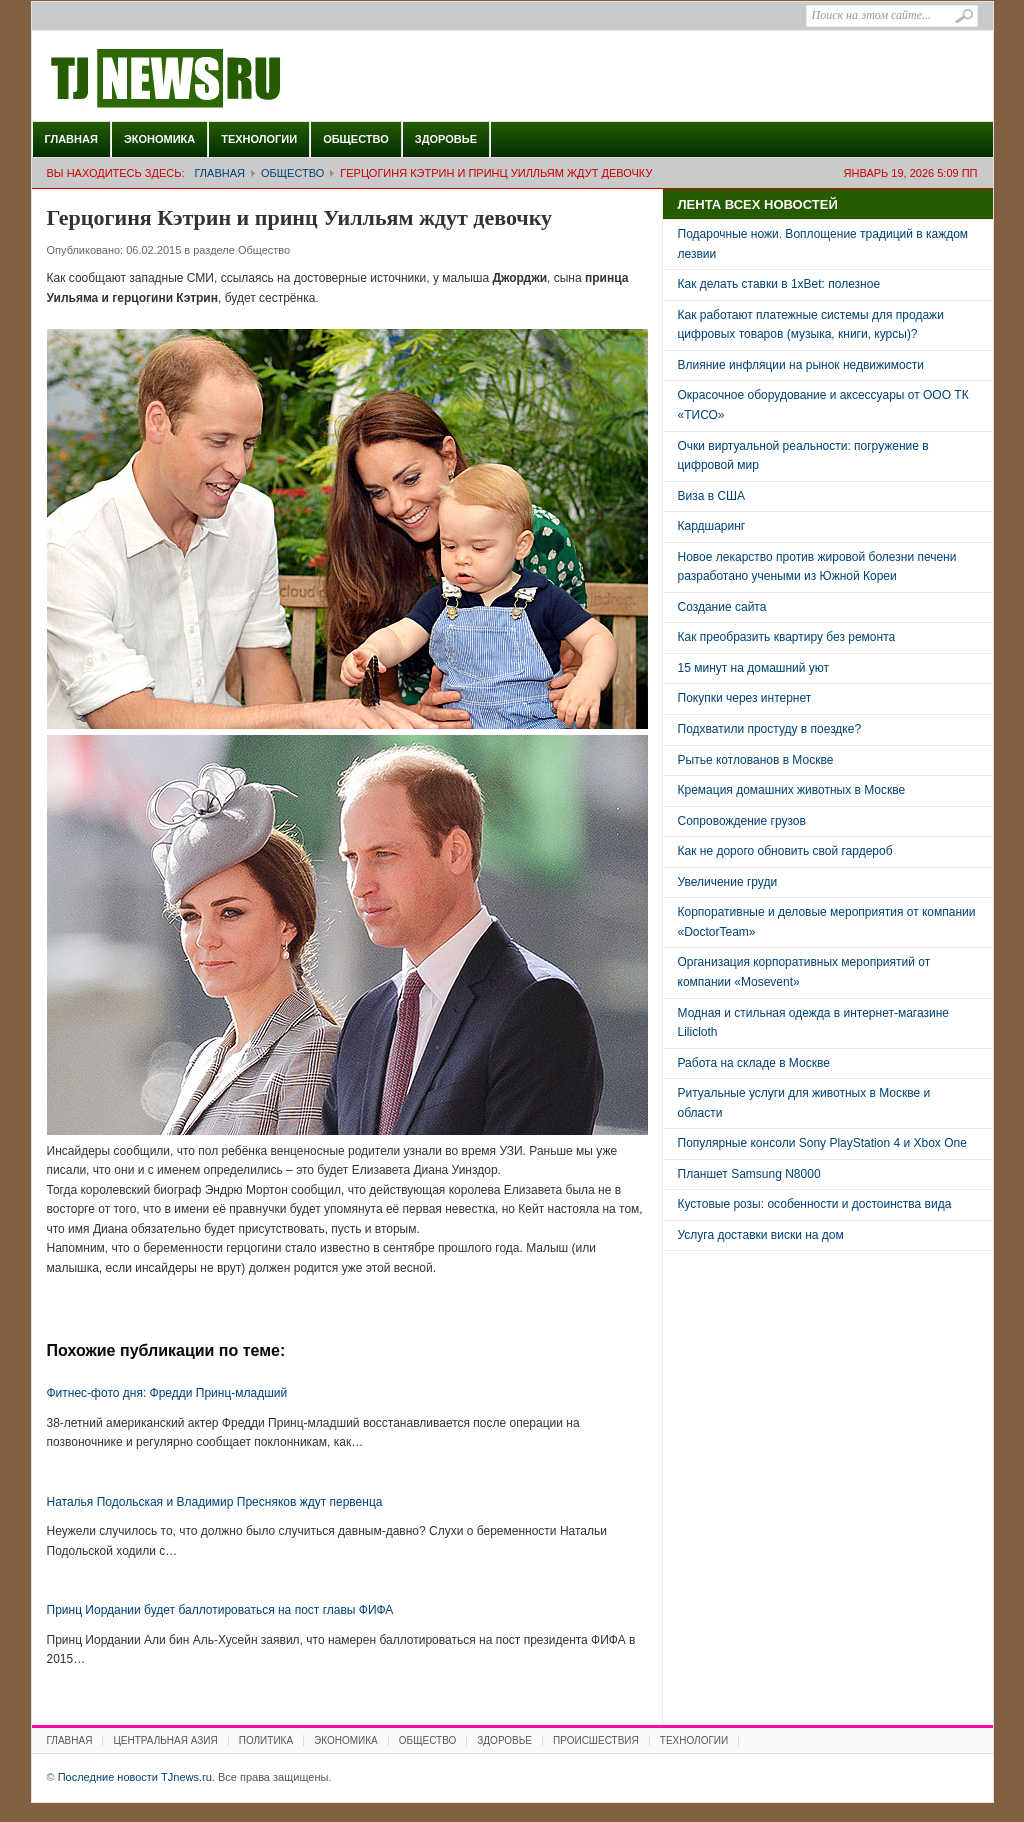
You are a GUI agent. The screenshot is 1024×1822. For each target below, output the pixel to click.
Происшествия (596, 1740)
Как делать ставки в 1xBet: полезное (779, 284)
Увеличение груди (728, 882)
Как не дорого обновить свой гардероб (785, 851)
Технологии (259, 139)
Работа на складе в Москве (754, 1063)
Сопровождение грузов (742, 821)
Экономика (159, 139)
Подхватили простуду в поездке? (770, 729)
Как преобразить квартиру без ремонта (787, 637)
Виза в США (712, 496)
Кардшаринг (712, 526)
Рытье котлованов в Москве (756, 760)
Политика (266, 1740)
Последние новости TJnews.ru (222, 79)
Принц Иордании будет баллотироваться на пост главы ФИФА (220, 1610)
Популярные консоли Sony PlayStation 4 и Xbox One (822, 1143)
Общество (356, 139)
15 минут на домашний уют (754, 668)
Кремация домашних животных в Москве (792, 790)
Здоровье (446, 139)
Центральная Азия (165, 1740)
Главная (71, 139)
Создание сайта (722, 607)
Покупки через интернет (745, 698)
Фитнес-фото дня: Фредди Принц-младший (167, 1393)
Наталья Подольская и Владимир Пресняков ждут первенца (215, 1502)
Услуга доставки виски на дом (761, 1235)
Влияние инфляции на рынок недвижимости (801, 365)
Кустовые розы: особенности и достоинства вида (815, 1204)
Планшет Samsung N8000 (749, 1174)
